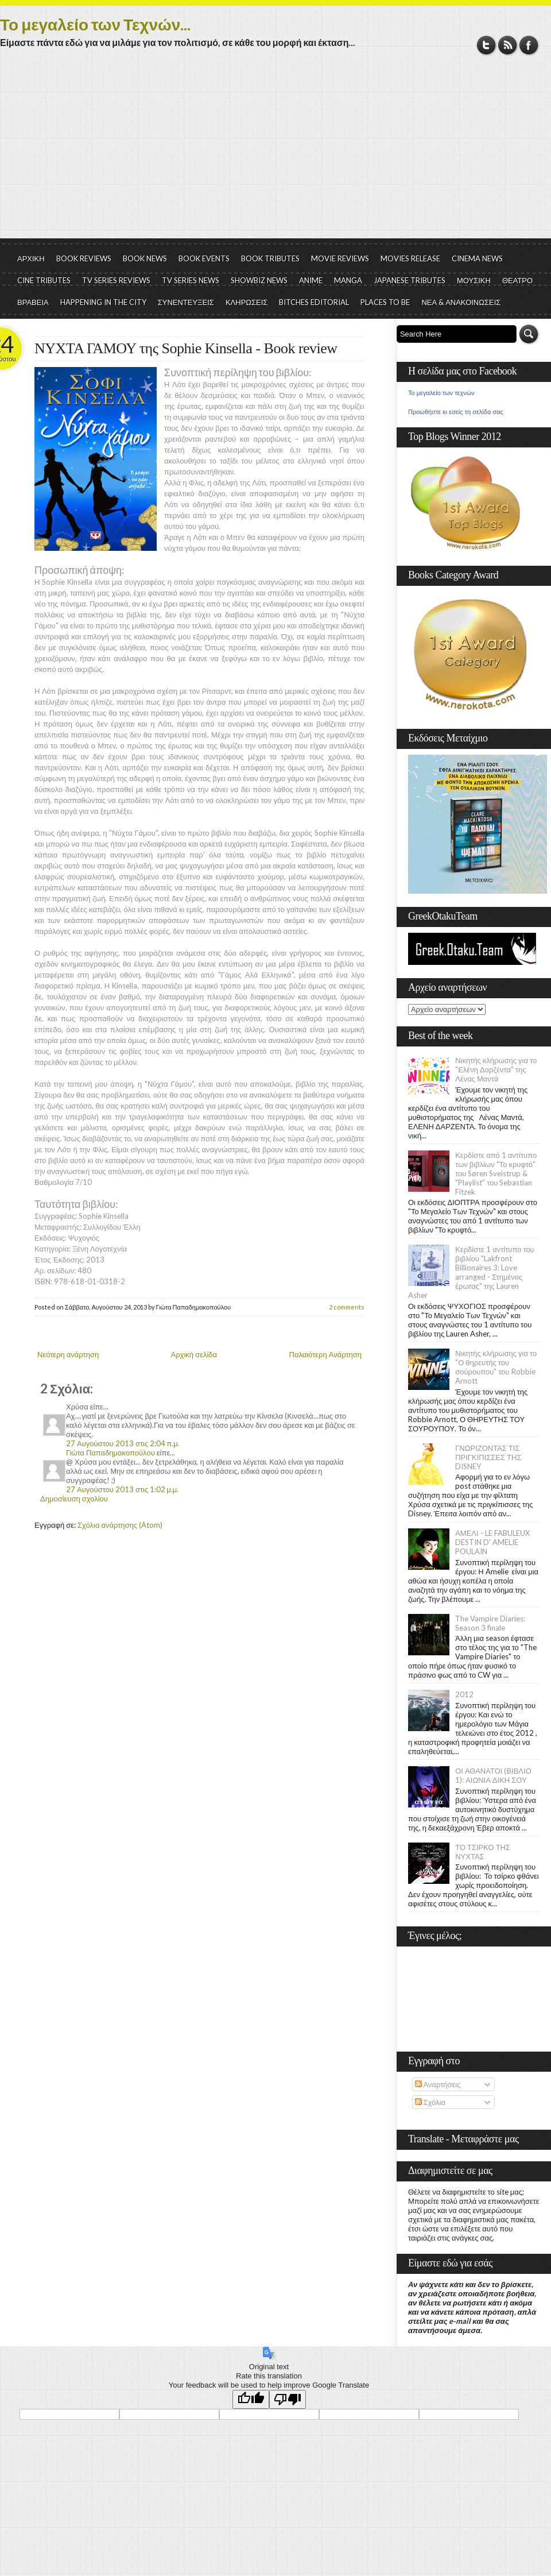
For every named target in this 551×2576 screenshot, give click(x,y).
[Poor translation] (287, 2399)
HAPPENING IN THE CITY (103, 302)
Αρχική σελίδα (194, 1354)
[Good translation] (250, 2399)
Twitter (486, 45)
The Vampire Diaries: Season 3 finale (490, 1623)
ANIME (311, 280)
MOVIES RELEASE (410, 258)
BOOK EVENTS (204, 258)
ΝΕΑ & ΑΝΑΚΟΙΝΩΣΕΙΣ (460, 302)
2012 (464, 1694)
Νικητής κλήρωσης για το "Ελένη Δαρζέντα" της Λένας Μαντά (496, 1069)
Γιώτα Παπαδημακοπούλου (110, 1452)
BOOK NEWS (145, 258)
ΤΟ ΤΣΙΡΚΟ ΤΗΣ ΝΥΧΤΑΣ (482, 1852)
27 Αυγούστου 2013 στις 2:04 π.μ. (123, 1443)
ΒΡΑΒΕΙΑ (33, 302)
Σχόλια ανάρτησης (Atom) (119, 1525)
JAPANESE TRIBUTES (409, 280)
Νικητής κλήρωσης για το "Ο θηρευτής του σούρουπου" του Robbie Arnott (496, 1367)
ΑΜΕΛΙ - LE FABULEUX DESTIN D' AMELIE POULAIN (492, 1542)
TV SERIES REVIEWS (116, 280)
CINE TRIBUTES (44, 280)
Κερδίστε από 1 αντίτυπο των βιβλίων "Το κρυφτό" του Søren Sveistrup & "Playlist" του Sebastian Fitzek (496, 1173)
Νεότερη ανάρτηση (68, 1354)
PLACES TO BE (385, 302)
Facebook (529, 45)
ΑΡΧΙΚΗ (31, 258)
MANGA (348, 280)
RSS (507, 45)
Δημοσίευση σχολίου (74, 1498)
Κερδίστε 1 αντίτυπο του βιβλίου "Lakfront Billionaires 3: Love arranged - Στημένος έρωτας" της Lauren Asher (471, 1272)
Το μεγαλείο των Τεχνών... (95, 24)
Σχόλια (430, 2102)
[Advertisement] (275, 152)
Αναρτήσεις (438, 2084)
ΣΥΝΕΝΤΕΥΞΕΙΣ (186, 302)
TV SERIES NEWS (190, 280)
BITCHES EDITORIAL (314, 302)
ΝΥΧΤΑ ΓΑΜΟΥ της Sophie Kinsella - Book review (185, 348)
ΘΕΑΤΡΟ (517, 280)
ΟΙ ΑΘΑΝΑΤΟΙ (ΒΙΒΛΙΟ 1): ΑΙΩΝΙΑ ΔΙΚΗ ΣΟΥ (493, 1775)
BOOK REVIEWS (83, 258)
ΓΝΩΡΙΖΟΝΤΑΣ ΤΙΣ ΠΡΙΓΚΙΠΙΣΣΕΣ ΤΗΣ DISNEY (488, 1457)
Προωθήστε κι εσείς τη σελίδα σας (455, 411)
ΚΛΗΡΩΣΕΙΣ (247, 302)
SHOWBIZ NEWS (259, 280)
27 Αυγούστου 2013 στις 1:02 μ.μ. (122, 1489)
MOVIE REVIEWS (340, 258)
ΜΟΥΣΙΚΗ (474, 280)
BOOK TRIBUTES (270, 258)
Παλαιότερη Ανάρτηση (325, 1354)
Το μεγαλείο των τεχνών (441, 392)
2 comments (346, 1307)
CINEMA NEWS (477, 258)
